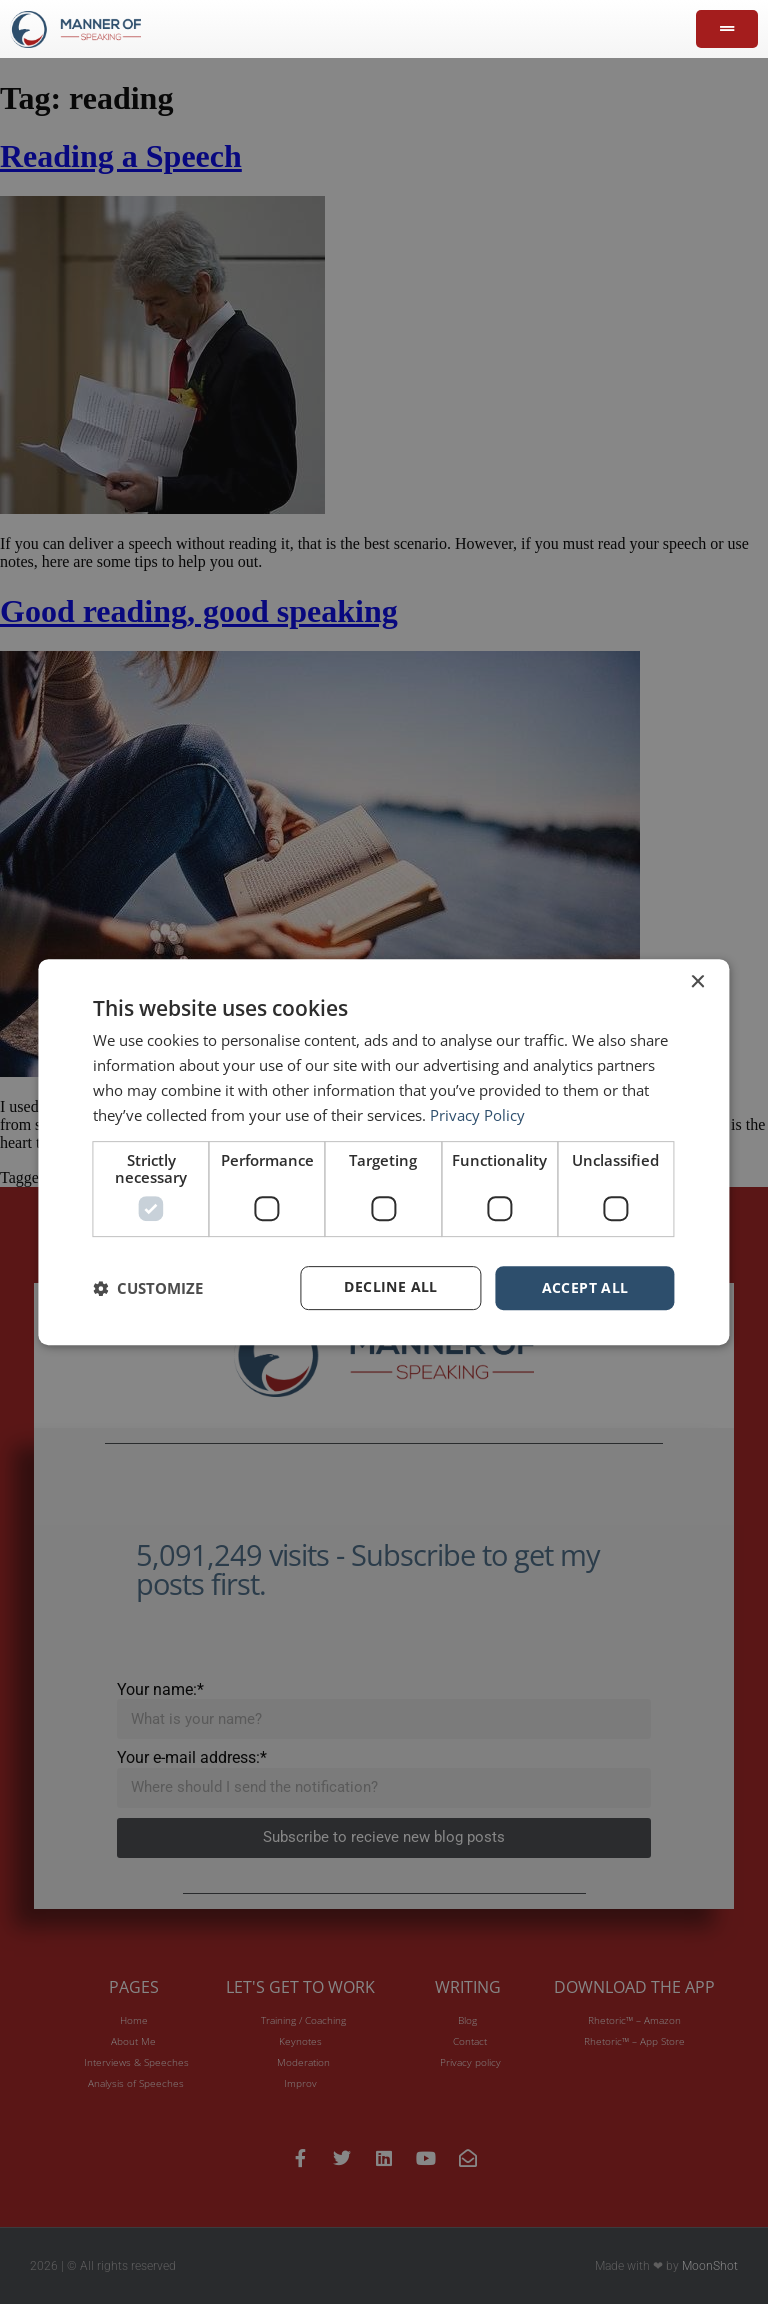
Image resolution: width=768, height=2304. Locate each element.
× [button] (697, 981)
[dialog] (383, 1151)
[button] (148, 1288)
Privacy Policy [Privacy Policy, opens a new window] (477, 1114)
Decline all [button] (390, 1287)
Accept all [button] (585, 1287)
